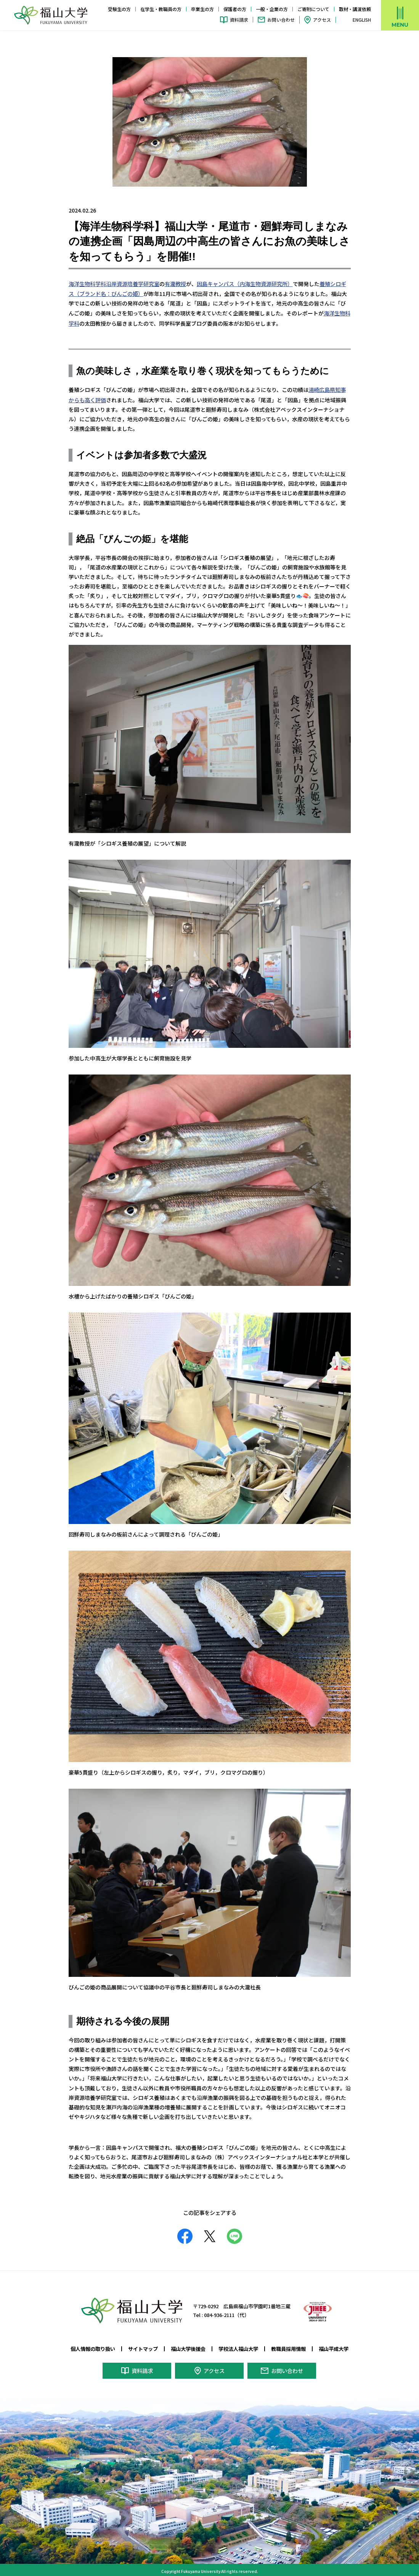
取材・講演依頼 (355, 9)
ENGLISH (362, 20)
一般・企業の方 (272, 9)
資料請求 (239, 19)
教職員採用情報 (288, 2346)
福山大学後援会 (188, 2346)
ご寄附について (313, 9)
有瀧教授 (175, 283)
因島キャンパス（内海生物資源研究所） (245, 283)
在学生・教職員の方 (160, 9)
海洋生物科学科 (87, 283)
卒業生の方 (202, 9)
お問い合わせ (281, 19)
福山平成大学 (333, 2346)
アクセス (322, 19)
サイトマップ (143, 2346)
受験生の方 (119, 9)
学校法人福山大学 (238, 2346)
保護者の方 (234, 9)
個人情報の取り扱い (93, 2346)
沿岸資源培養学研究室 (132, 283)
